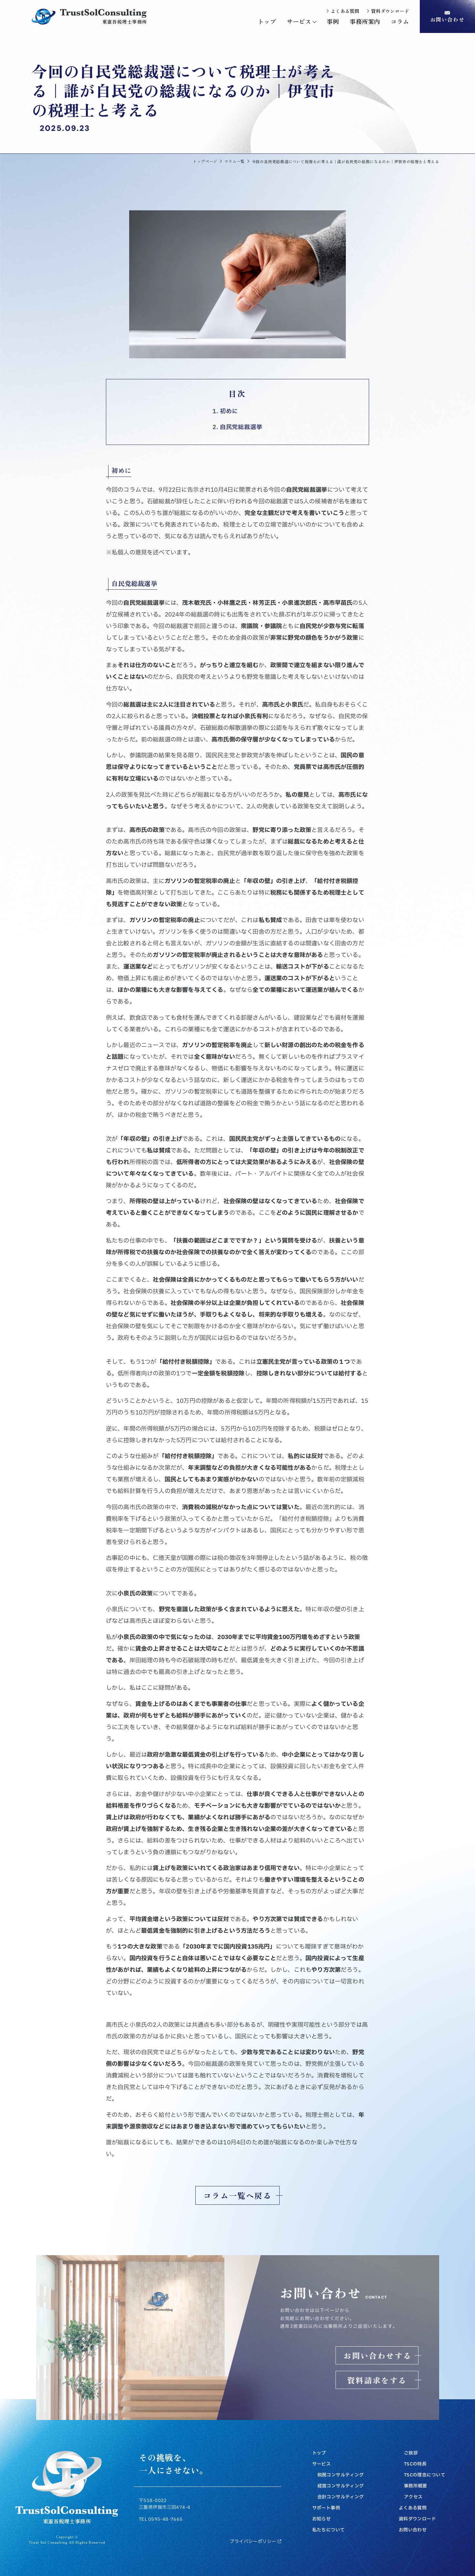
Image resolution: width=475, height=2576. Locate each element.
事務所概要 (415, 2486)
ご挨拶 (411, 2453)
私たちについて (328, 2530)
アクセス (413, 2497)
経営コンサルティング (340, 2486)
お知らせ (321, 2519)
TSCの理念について (424, 2475)
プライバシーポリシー (255, 2541)
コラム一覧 (234, 161)
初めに (229, 411)
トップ (319, 2453)
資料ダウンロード (417, 2519)
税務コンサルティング (340, 2475)
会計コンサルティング (340, 2497)
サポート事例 (326, 2508)
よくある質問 (413, 2508)
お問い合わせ (413, 2530)
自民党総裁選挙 (241, 427)
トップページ (205, 161)
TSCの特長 (415, 2464)
